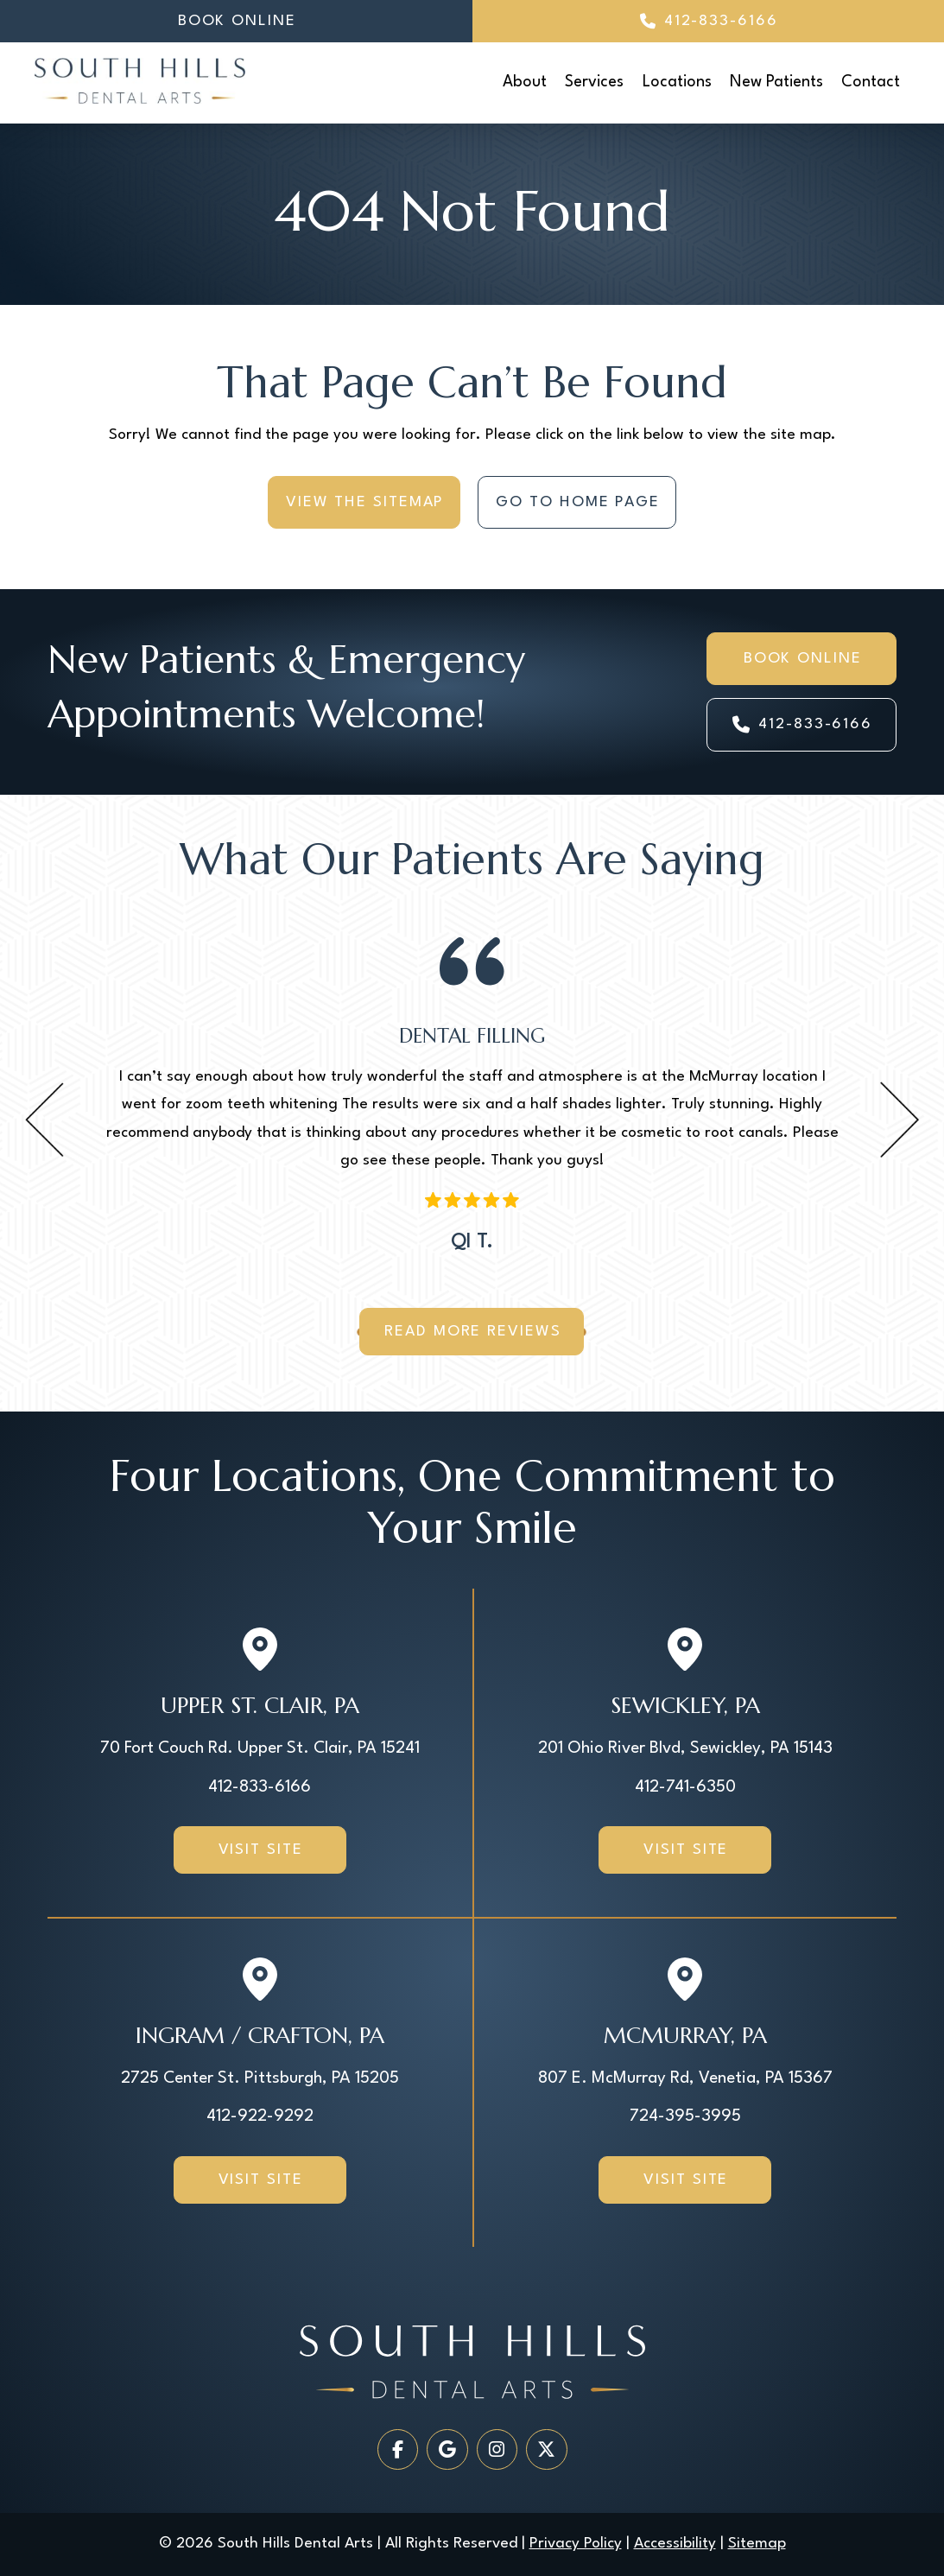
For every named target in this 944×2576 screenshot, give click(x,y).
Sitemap (757, 2543)
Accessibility (675, 2543)
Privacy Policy (575, 2543)
